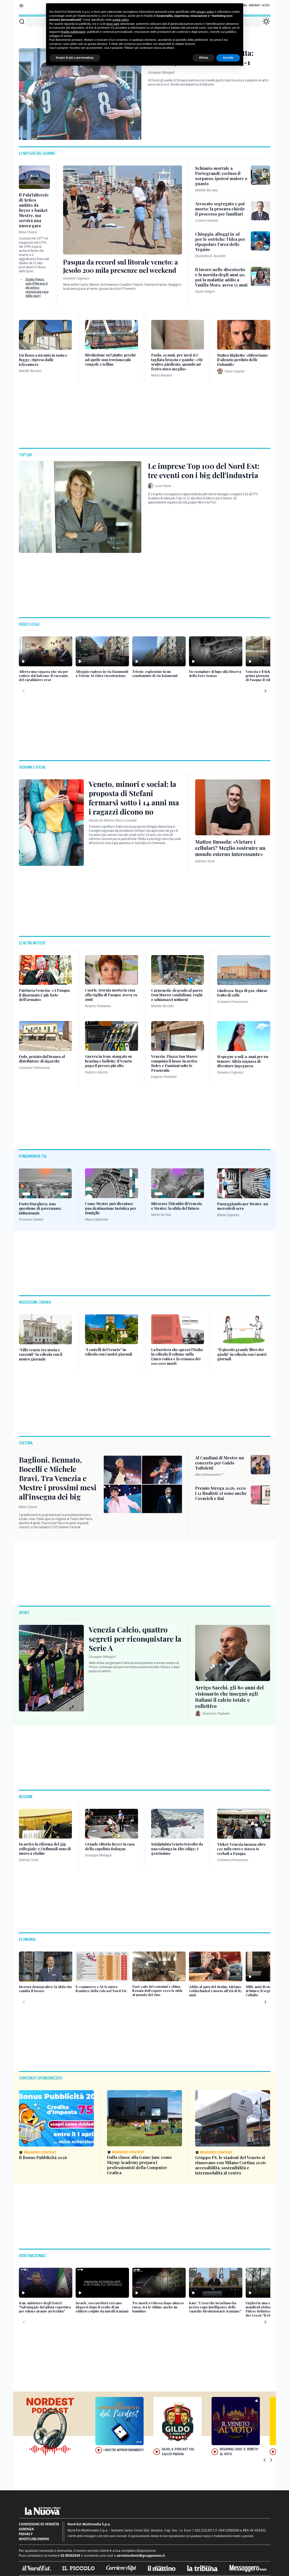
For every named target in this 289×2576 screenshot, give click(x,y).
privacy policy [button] (205, 11)
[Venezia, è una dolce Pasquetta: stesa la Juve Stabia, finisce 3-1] (80, 94)
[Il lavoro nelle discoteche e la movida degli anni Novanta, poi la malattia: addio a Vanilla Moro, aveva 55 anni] (221, 277)
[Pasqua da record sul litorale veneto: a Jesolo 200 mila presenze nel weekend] (122, 210)
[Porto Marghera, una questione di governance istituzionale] (45, 1183)
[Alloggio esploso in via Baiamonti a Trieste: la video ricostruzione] (102, 651)
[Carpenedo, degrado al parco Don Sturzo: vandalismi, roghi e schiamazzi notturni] (177, 970)
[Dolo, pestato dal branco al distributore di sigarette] (45, 1036)
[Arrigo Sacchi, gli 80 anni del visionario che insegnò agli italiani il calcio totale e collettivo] (232, 1653)
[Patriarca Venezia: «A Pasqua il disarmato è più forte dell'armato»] (45, 970)
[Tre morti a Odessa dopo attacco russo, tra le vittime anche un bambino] (159, 2283)
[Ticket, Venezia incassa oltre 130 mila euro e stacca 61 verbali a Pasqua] (243, 1824)
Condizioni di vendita (39, 2524)
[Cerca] (22, 21)
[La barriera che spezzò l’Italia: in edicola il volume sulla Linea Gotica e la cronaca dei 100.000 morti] (177, 1329)
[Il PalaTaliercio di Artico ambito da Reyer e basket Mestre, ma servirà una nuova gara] (34, 177)
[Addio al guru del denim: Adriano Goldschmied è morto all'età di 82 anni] (215, 1966)
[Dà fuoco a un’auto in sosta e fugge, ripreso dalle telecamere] (45, 335)
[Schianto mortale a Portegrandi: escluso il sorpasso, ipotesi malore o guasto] (221, 175)
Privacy (26, 2534)
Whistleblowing (34, 2539)
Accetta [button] (228, 57)
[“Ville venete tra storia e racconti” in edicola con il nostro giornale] (45, 1329)
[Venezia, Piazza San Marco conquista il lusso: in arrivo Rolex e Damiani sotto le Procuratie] (177, 1036)
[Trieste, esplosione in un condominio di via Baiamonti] (159, 651)
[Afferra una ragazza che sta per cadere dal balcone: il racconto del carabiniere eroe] (45, 651)
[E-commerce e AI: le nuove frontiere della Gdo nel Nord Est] (102, 1966)
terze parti (112, 23)
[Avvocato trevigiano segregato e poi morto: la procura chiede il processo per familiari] (221, 208)
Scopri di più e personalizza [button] (75, 57)
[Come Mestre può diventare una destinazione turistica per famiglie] (111, 1183)
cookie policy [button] (120, 19)
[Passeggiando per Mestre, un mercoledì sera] (243, 1183)
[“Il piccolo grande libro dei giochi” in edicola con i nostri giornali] (243, 1329)
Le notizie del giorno (37, 153)
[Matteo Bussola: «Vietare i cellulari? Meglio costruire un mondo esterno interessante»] (232, 807)
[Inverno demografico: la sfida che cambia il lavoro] (45, 1966)
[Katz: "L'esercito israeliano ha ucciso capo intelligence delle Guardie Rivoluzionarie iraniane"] (215, 2283)
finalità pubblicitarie (73, 31)
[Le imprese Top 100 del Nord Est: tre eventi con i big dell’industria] (80, 507)
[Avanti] (265, 691)
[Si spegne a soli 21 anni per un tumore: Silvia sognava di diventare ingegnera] (243, 1036)
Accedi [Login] (265, 5)
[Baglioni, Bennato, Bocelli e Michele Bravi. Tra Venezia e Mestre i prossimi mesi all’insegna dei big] (143, 1484)
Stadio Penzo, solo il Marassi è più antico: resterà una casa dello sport (36, 287)
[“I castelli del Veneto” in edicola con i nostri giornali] (111, 1329)
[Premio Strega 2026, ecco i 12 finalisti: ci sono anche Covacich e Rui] (221, 1493)
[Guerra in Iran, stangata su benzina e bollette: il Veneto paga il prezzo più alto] (111, 1036)
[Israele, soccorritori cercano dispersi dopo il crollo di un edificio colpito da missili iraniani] (102, 2283)
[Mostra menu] (21, 5)
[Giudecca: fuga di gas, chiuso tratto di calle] (243, 970)
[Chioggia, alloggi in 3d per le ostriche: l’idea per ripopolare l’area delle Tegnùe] (221, 241)
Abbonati (254, 5)
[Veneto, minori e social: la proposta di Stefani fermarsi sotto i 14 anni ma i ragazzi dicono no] (51, 822)
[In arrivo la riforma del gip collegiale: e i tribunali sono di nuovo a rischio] (45, 1824)
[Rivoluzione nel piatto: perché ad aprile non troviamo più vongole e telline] (111, 334)
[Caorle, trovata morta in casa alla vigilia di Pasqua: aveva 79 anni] (111, 970)
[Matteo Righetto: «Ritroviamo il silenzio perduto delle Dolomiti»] (243, 335)
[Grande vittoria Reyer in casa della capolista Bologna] (111, 1824)
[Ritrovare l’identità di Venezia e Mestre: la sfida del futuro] (177, 1183)
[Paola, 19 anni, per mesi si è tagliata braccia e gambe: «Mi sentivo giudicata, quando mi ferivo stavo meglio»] (177, 335)
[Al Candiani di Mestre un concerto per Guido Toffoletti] (221, 1462)
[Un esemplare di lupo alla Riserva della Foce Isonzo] (215, 651)
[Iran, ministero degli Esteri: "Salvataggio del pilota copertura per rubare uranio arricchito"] (45, 2283)
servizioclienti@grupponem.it (141, 2555)
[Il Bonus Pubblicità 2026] (56, 2118)
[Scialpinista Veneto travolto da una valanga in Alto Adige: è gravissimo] (177, 1824)
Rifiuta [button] (203, 57)
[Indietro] (24, 691)
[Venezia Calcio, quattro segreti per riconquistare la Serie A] (51, 1668)
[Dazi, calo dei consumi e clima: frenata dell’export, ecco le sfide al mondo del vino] (159, 1966)
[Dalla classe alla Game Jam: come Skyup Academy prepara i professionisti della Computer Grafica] (144, 2118)
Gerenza (26, 2529)
